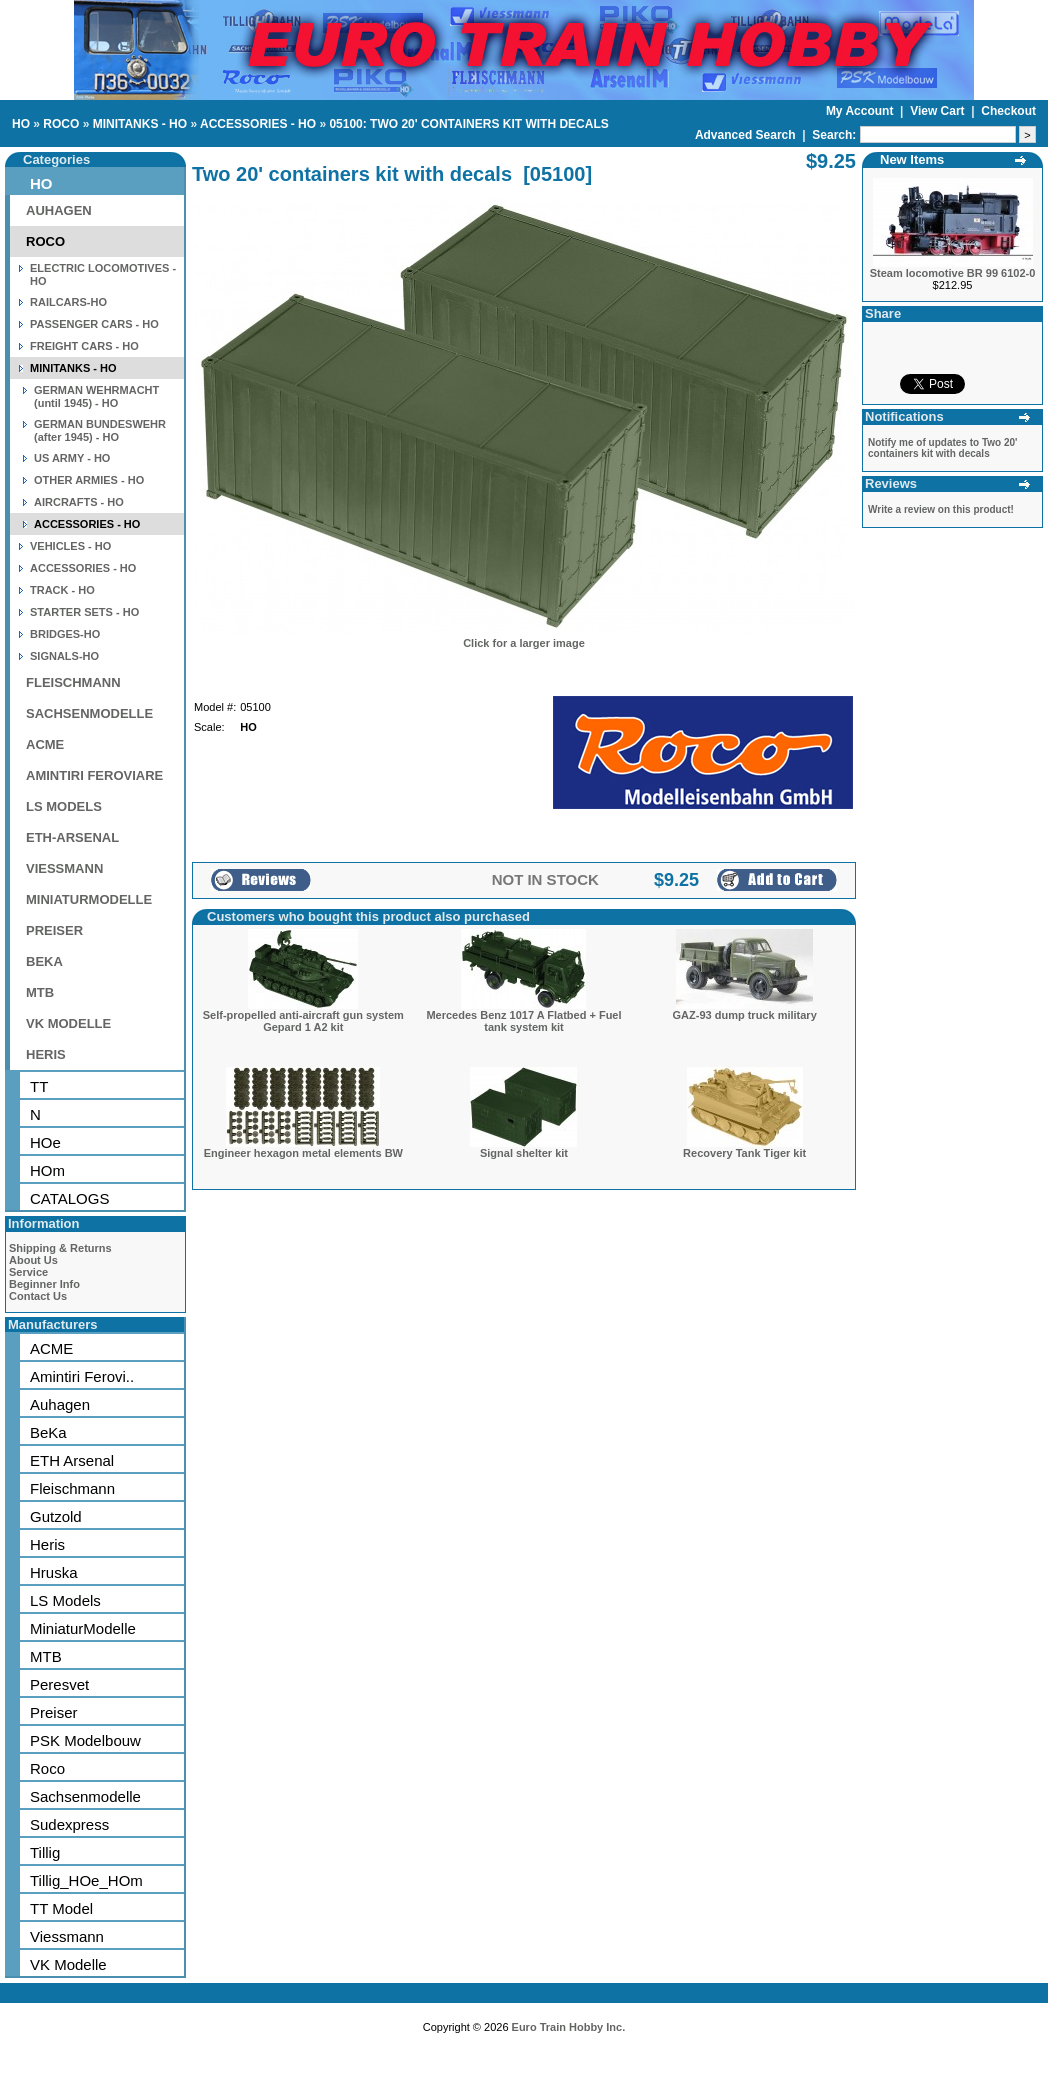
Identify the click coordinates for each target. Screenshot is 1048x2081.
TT (39, 1086)
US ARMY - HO (72, 458)
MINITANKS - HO (140, 124)
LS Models (65, 1600)
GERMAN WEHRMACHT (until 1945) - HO (96, 396)
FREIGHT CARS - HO (84, 346)
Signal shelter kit (524, 1153)
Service (28, 1272)
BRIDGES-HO (65, 634)
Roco (47, 1768)
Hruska (54, 1572)
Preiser (54, 1712)
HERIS (46, 1054)
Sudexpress (69, 1824)
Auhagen (60, 1404)
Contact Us (38, 1296)
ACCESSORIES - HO (258, 124)
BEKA (44, 961)
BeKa (48, 1432)
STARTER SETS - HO (84, 612)
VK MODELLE (68, 1023)
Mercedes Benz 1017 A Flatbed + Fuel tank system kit (523, 1021)
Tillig (45, 1852)
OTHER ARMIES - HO (89, 480)
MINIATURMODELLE (89, 899)
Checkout (1008, 111)
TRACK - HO (62, 590)
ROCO (61, 124)
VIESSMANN (64, 868)
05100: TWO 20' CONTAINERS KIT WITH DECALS (468, 124)
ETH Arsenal (72, 1460)
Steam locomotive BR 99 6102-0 (953, 273)
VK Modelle (68, 1964)
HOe (45, 1142)
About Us (33, 1260)
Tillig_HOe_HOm (86, 1880)
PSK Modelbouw (85, 1740)
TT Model (61, 1908)
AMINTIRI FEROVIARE (94, 775)
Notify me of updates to (942, 448)
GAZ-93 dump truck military (745, 1015)
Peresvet (59, 1684)
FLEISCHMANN (73, 682)
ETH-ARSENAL (72, 837)
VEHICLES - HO (70, 546)
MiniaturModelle (83, 1628)
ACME (45, 744)
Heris (47, 1544)
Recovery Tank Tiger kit (744, 1153)
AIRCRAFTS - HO (79, 502)
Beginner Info (44, 1284)
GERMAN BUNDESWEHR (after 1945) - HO (100, 430)
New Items (912, 159)
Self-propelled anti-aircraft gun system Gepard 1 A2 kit (303, 1021)
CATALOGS (69, 1198)
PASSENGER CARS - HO (94, 324)
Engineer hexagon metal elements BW (303, 1153)
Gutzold (56, 1516)
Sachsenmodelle (85, 1796)
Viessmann (67, 1936)
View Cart (939, 111)
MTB (40, 992)
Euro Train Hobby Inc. (569, 2027)
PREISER (54, 930)
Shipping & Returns (60, 1248)
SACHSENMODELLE (89, 713)
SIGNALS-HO (64, 656)
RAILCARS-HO (68, 302)
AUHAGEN (59, 210)
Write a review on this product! (941, 509)
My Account (861, 111)
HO (21, 124)
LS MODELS (64, 806)
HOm (47, 1170)
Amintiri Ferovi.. (82, 1376)
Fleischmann (72, 1488)
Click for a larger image (524, 643)
